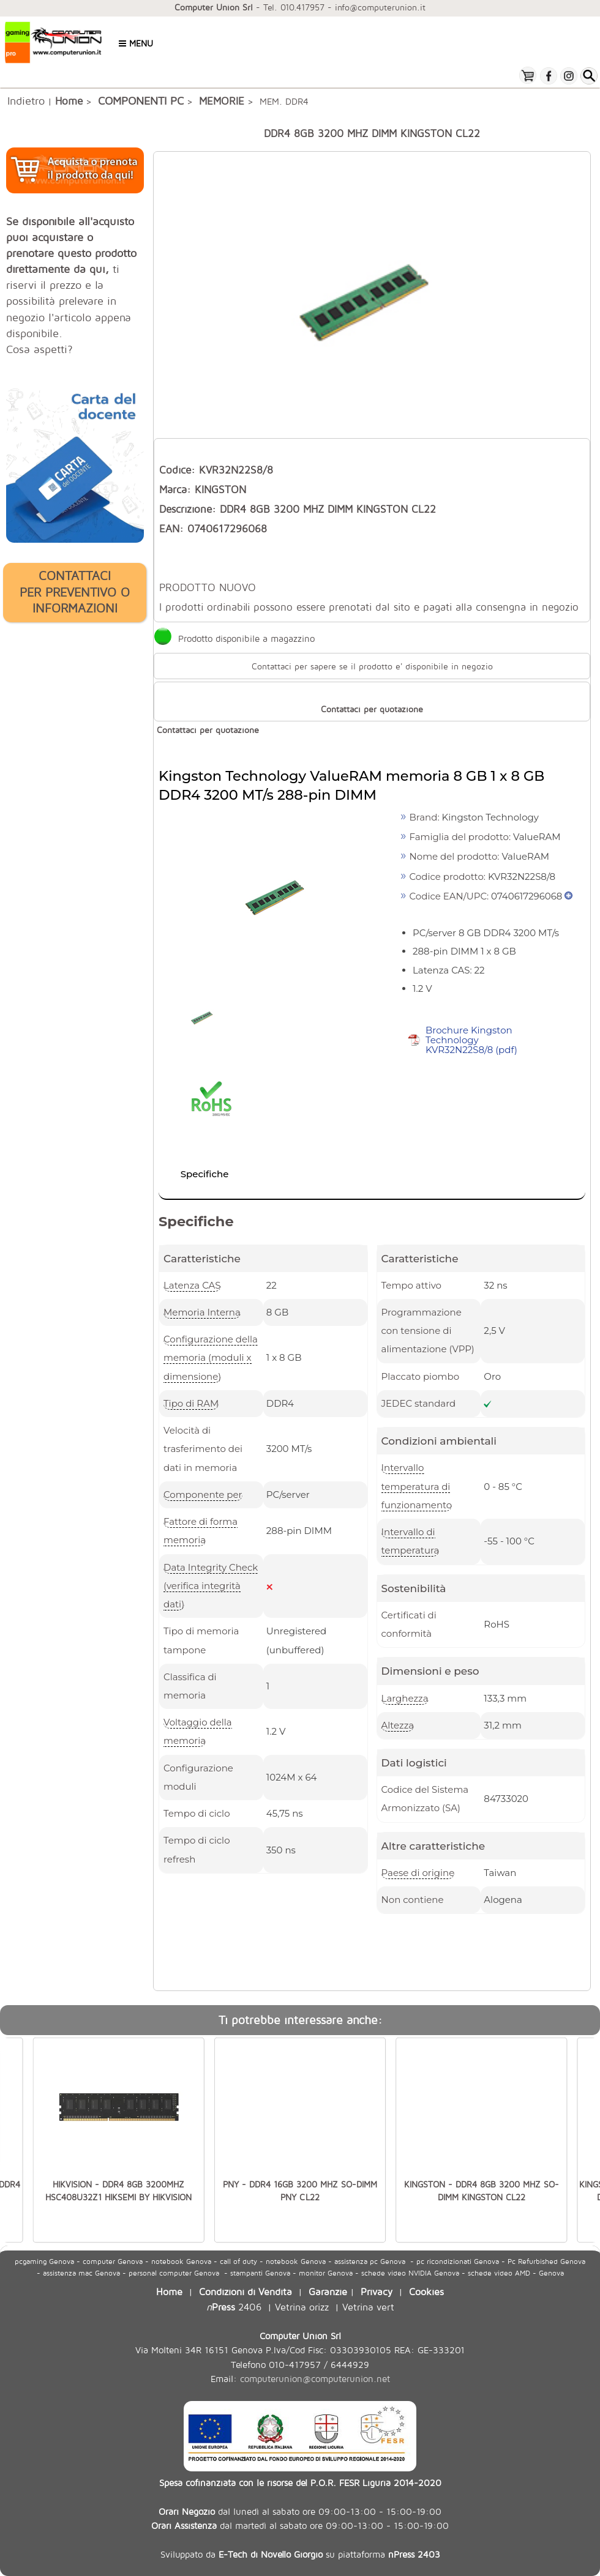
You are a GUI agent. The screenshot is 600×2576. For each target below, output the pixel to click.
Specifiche (205, 1174)
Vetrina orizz (302, 2306)
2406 (233, 2306)
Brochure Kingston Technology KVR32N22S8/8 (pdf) (471, 1039)
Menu (136, 43)
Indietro (26, 100)
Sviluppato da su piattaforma (300, 2553)
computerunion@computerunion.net (315, 2378)
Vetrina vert (368, 2306)
